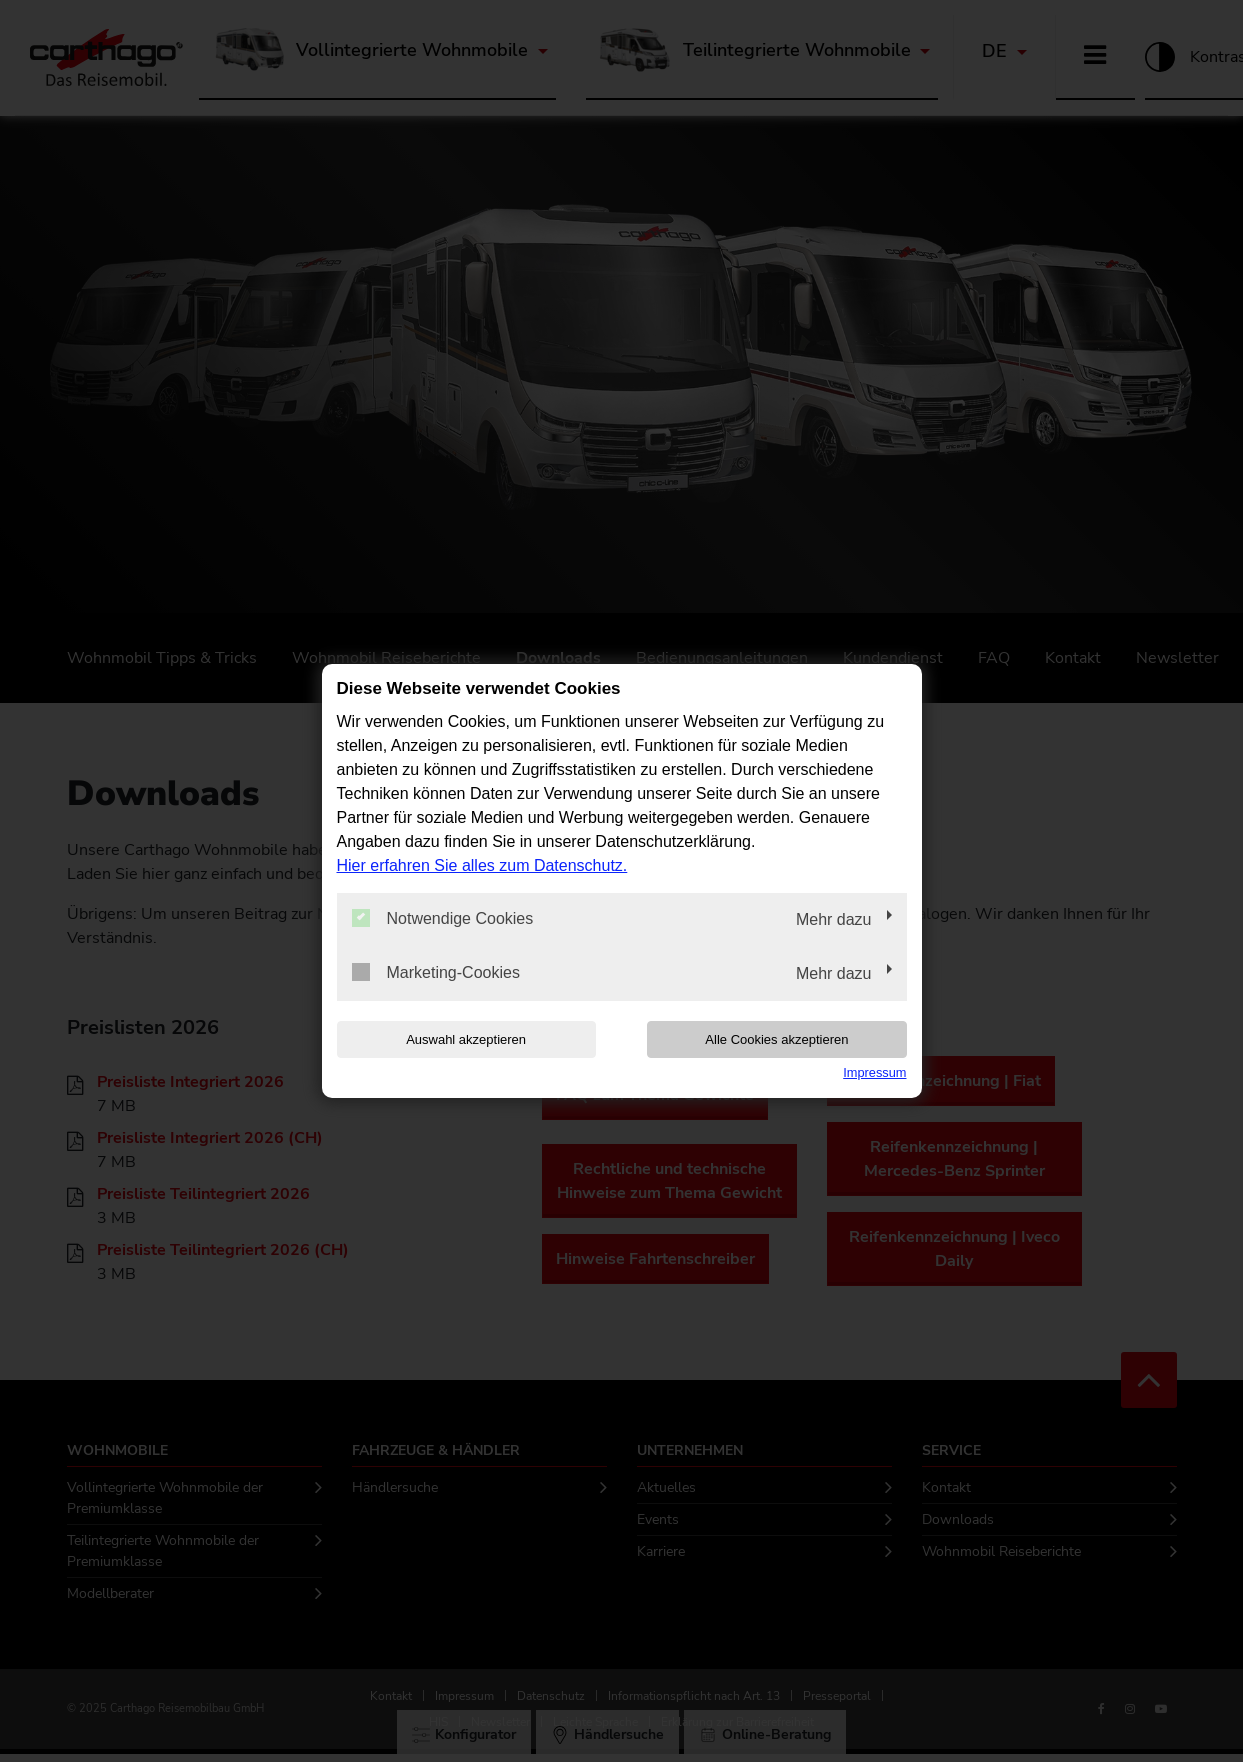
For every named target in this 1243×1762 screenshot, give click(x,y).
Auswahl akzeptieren (465, 1039)
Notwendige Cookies (443, 918)
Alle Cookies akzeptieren (778, 1039)
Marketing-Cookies (436, 972)
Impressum (874, 1072)
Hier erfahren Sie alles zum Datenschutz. (482, 865)
